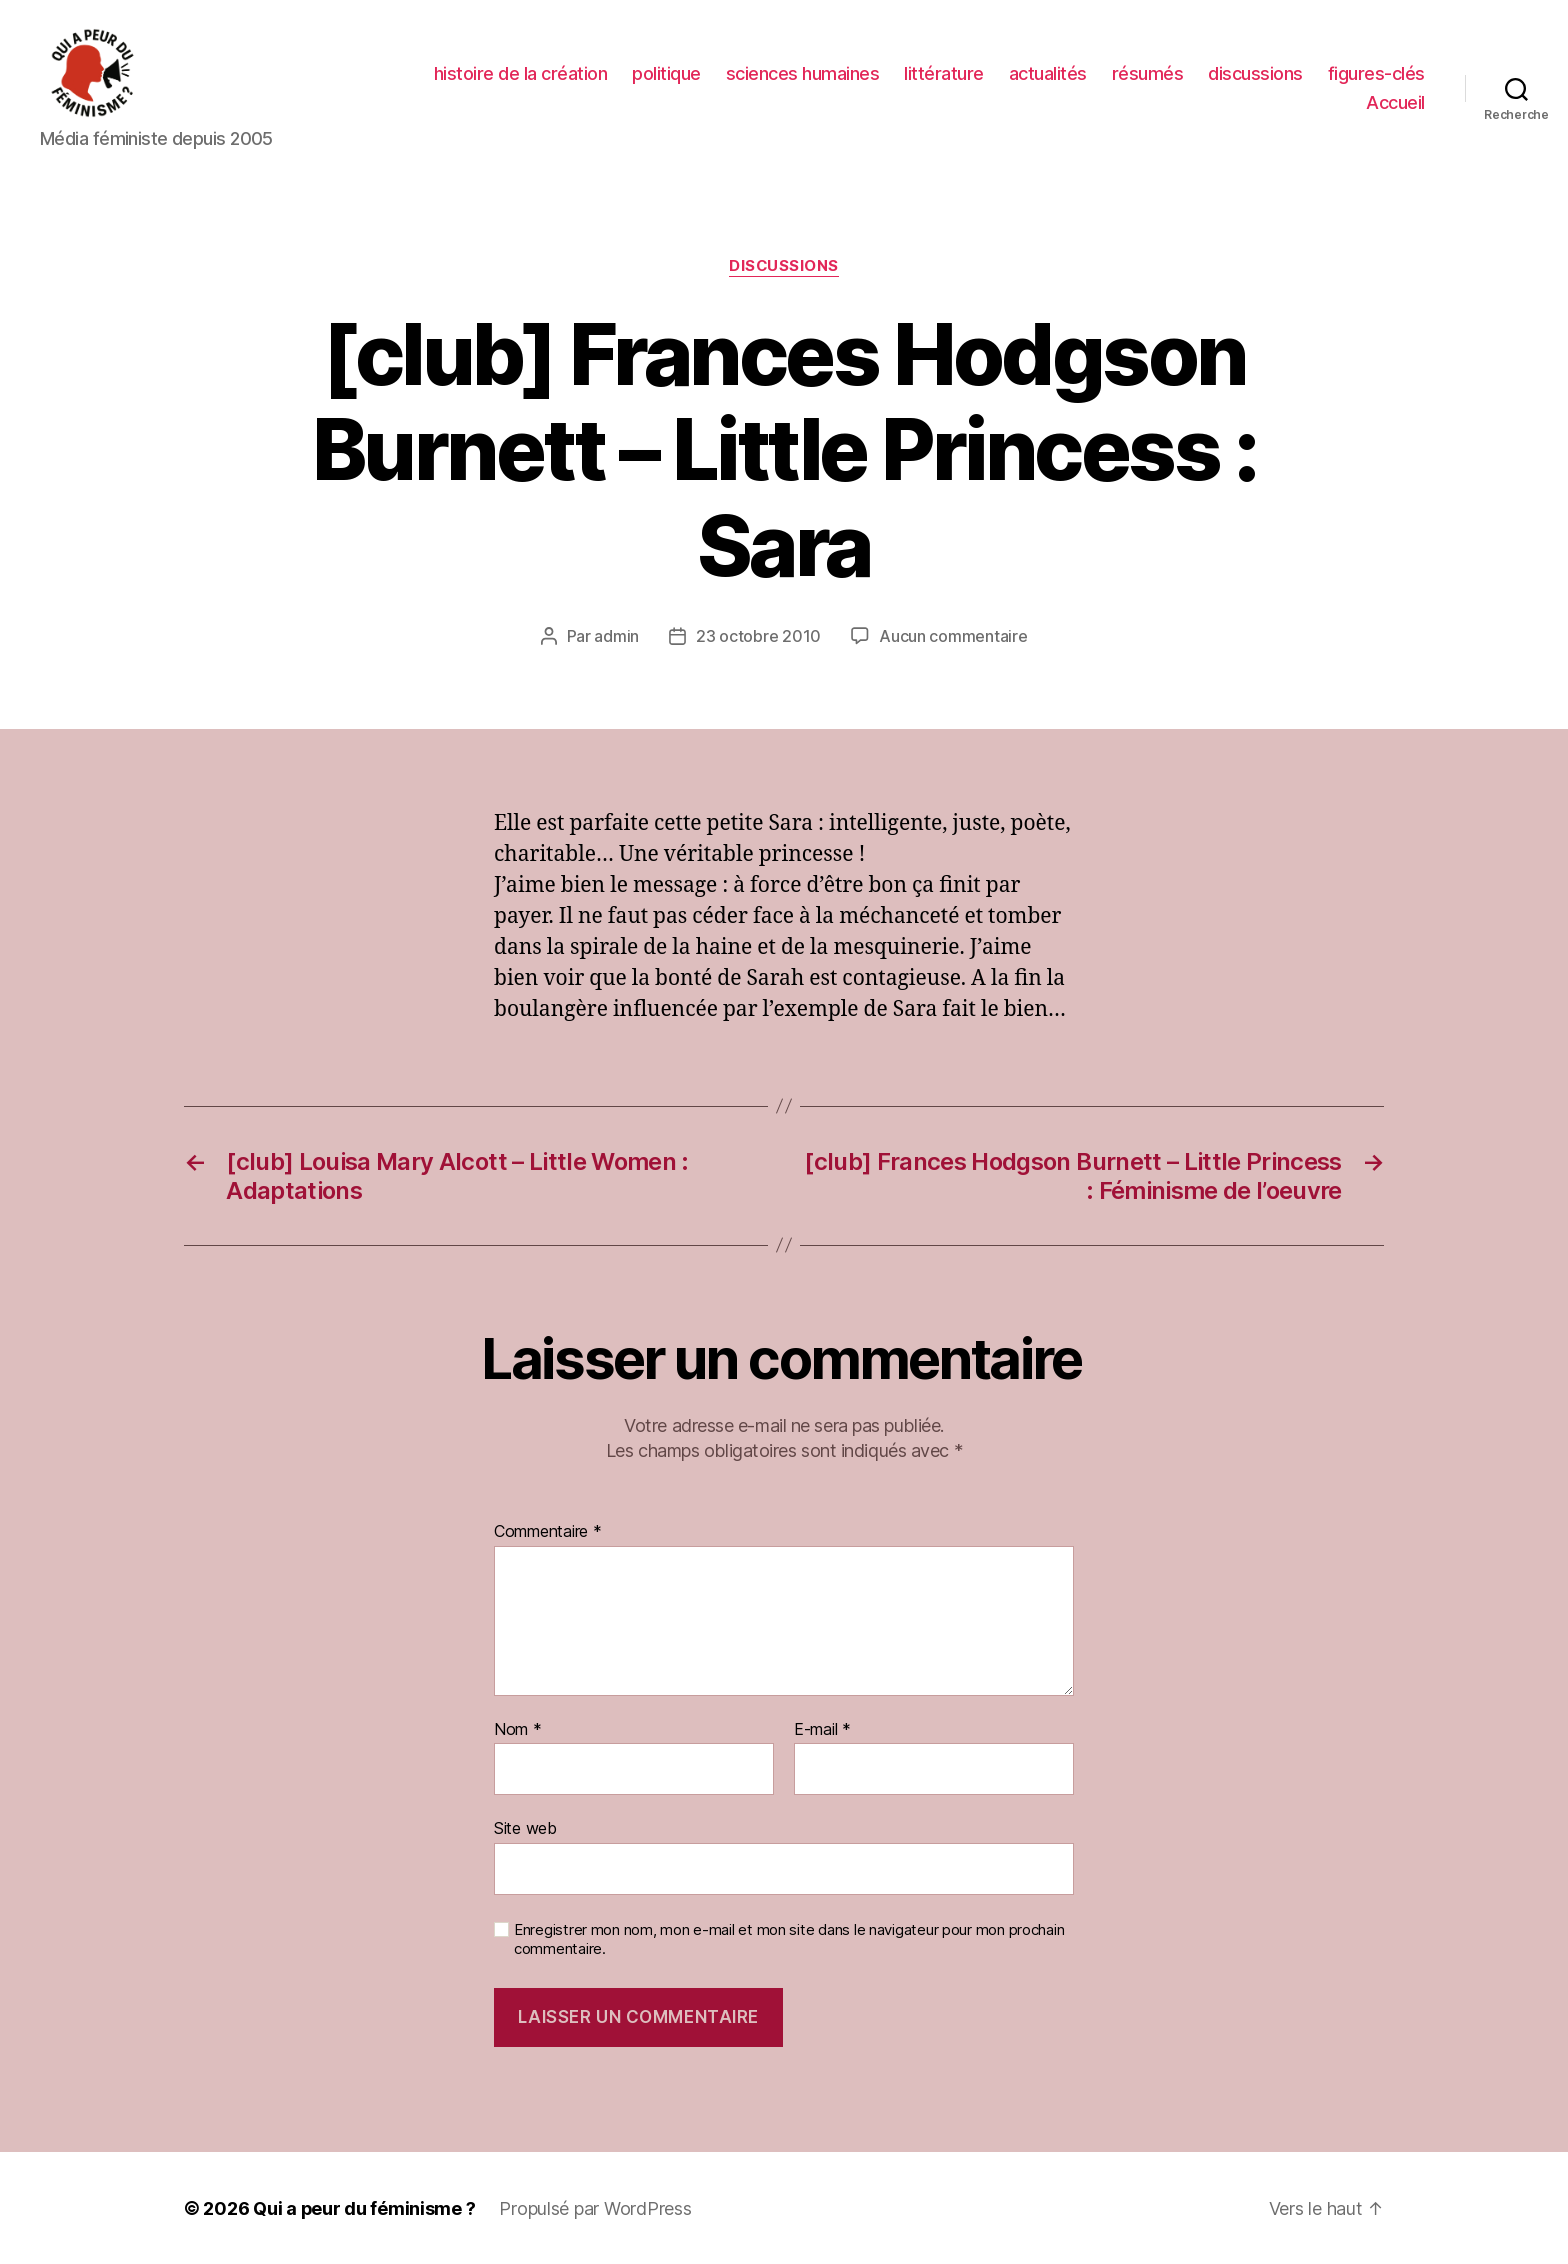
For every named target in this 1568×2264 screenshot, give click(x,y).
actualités (1048, 73)
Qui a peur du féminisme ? (364, 2207)
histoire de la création (521, 73)
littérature (944, 73)
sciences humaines (803, 73)
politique (666, 73)
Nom (518, 1729)
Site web (525, 1827)
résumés (1148, 73)
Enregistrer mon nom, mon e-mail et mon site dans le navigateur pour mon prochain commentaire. (789, 1938)
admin (616, 636)
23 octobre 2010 (758, 636)
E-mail (822, 1729)
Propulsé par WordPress (596, 2207)
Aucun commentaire (953, 636)
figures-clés (1376, 73)
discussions (1255, 73)
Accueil (1395, 102)
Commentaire (548, 1531)
